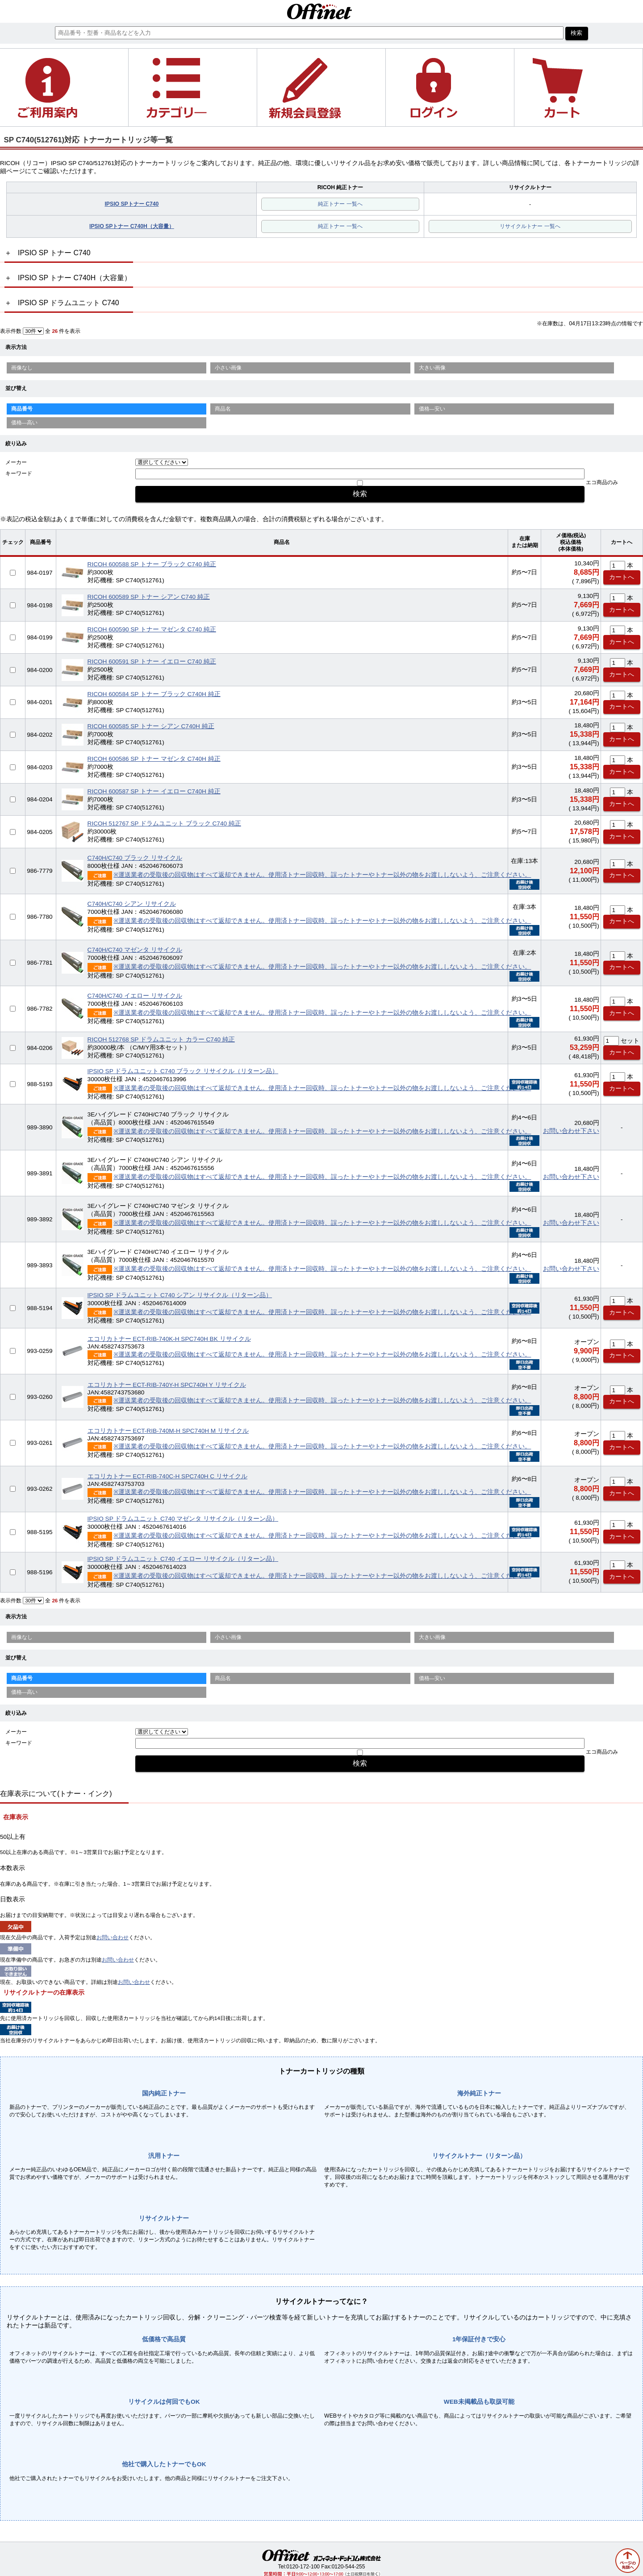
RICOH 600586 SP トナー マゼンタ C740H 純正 (154, 758)
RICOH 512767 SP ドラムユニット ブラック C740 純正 (164, 823)
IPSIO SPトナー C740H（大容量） (131, 226)
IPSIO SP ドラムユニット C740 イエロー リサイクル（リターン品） (183, 1559)
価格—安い (432, 408)
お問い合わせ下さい (571, 1131)
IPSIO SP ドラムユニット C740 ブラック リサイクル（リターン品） (183, 1071)
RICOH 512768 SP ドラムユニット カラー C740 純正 (161, 1039)
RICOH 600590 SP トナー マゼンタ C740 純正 (152, 629)
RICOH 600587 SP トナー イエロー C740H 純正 (154, 791)
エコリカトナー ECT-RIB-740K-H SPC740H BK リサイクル (169, 1339)
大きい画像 (432, 367)
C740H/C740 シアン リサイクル (132, 903)
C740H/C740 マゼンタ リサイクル (135, 949)
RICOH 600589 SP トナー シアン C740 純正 (149, 596)
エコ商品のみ (602, 482)
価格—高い (24, 422)
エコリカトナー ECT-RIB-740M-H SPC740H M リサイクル (168, 1430)
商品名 (223, 408)
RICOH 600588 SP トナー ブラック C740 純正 (152, 564)
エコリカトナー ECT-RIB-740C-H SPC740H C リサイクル (167, 1476)
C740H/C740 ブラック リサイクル (135, 858)
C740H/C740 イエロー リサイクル (135, 995)
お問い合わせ (112, 1937)
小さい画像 (228, 367)
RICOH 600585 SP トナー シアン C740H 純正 (151, 726)
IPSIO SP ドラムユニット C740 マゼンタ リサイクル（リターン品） (183, 1518)
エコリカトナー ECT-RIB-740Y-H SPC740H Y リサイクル (167, 1384)
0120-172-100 (303, 2567)
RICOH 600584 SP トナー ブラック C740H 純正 (154, 694)
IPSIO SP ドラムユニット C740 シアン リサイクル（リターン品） (180, 1295)
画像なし (22, 367)
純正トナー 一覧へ (340, 204)
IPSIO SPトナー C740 (131, 204)
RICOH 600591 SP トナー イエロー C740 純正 (152, 661)
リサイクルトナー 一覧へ (530, 226)
